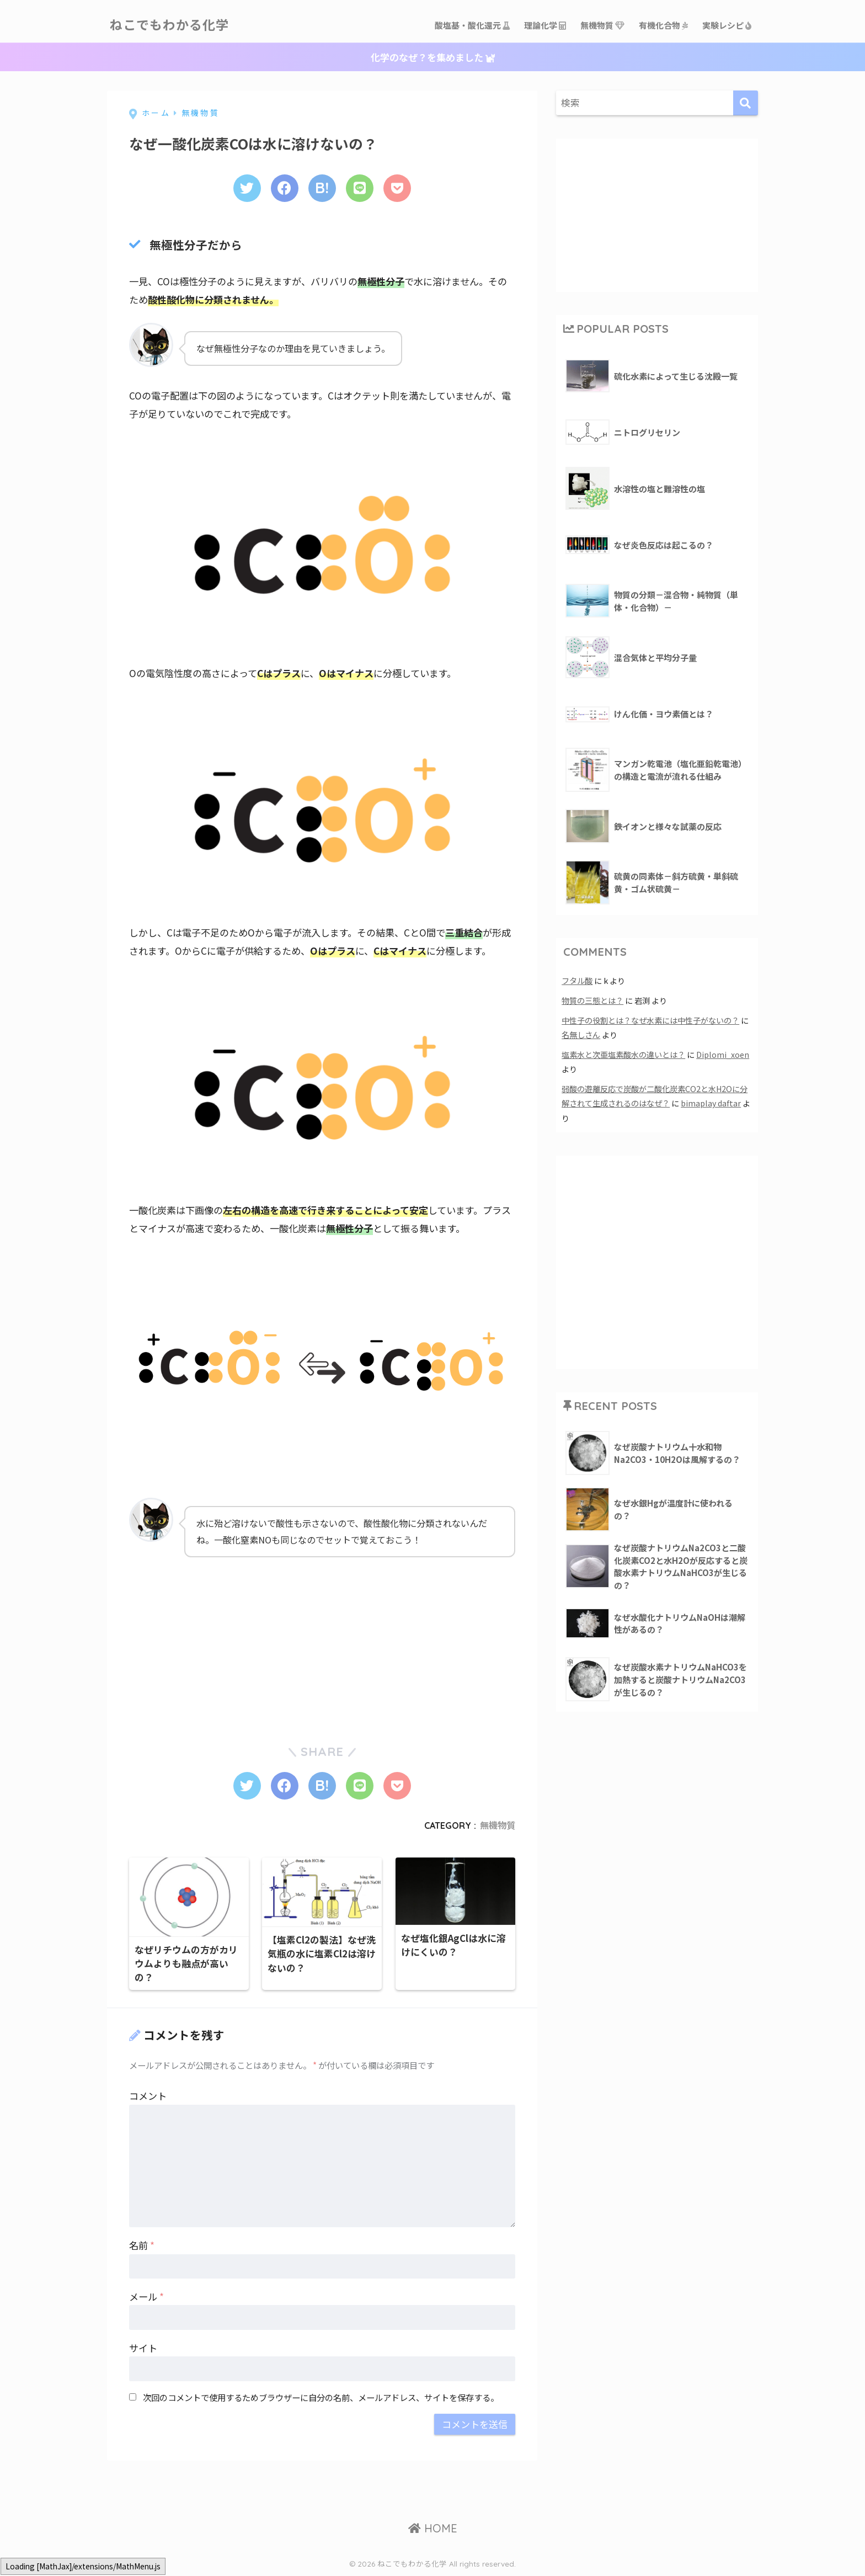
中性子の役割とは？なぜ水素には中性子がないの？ (650, 1020)
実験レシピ (727, 25)
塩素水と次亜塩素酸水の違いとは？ (623, 1054)
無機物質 (603, 25)
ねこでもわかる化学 (169, 25)
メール (146, 2297)
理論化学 (545, 25)
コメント (148, 2097)
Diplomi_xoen (722, 1054)
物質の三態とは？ (592, 1000)
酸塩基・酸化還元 (473, 25)
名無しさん (581, 1034)
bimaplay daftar (711, 1103)
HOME (432, 2529)
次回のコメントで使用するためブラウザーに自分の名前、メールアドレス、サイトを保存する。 (321, 2398)
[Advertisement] (212, 1641)
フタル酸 (577, 980)
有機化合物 (664, 25)
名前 (141, 2246)
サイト (143, 2348)
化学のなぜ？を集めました (433, 57)
